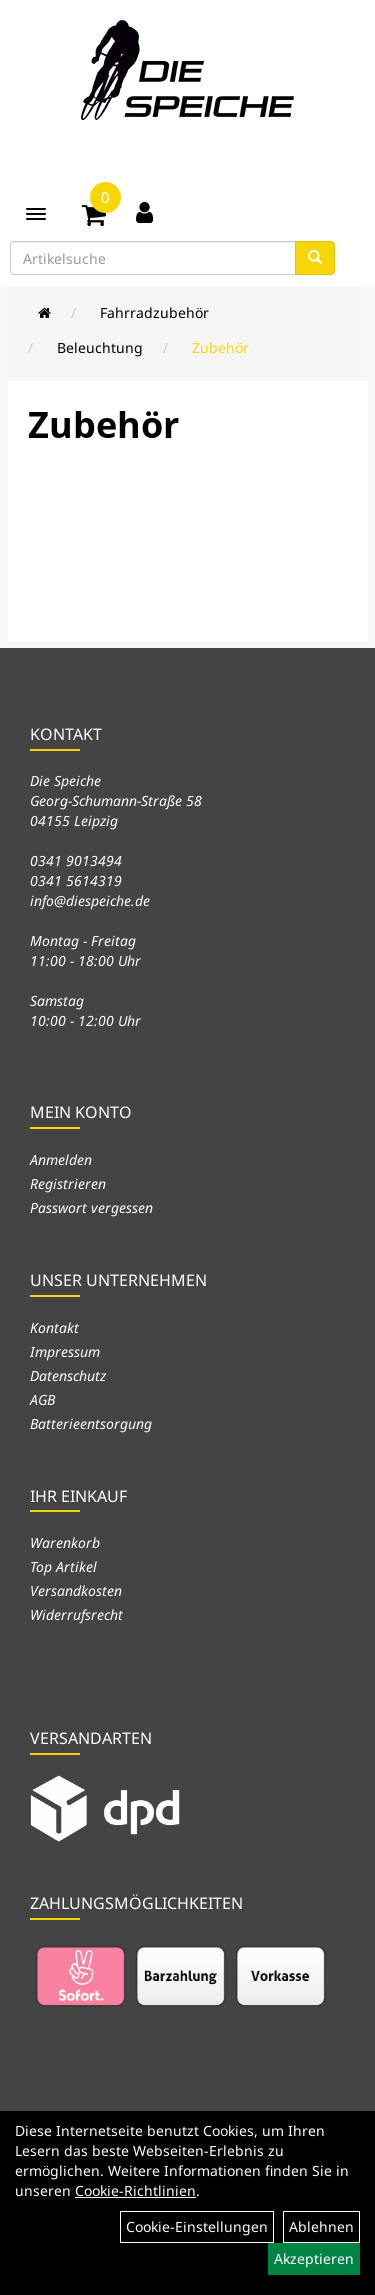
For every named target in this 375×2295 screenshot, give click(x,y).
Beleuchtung (100, 347)
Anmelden (61, 1159)
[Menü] (36, 214)
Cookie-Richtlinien (135, 2190)
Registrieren (68, 1183)
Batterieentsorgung (91, 1423)
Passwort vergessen (91, 1207)
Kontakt (54, 1327)
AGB (42, 1399)
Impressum (65, 1351)
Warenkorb (65, 1542)
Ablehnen (321, 2226)
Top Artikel (63, 1566)
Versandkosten (76, 1590)
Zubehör (220, 347)
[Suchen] (315, 258)
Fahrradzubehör (154, 312)
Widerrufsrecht (76, 1614)
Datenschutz (68, 1375)
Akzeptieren (314, 2258)
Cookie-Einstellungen (197, 2226)
